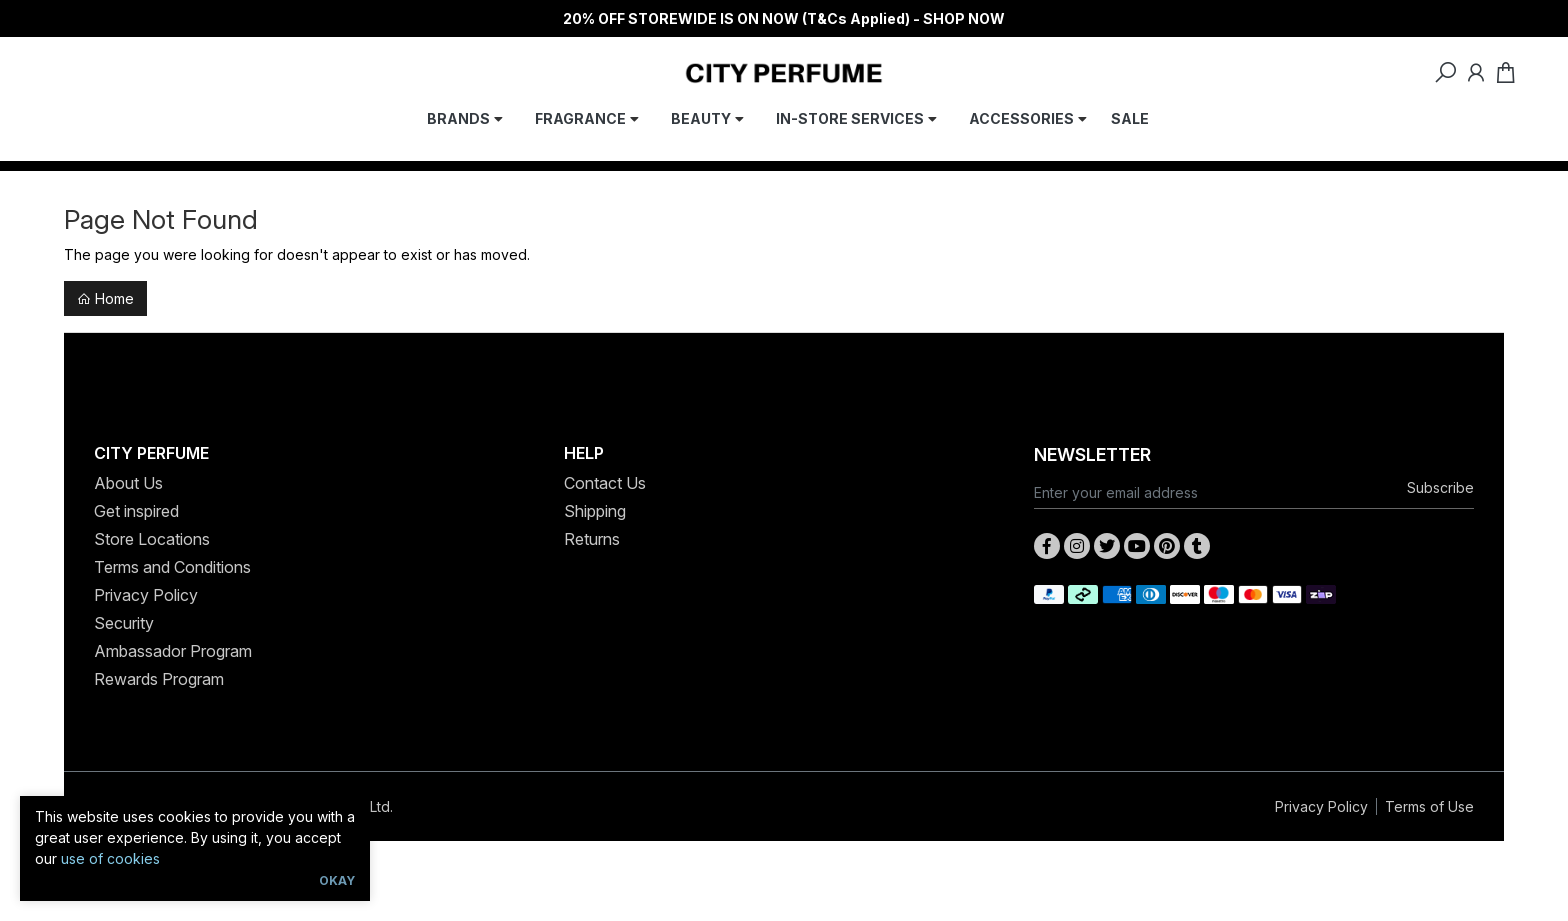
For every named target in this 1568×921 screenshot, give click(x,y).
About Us (128, 483)
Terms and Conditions (172, 567)
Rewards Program (159, 679)
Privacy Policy (146, 595)
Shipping (595, 511)
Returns (592, 539)
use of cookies (110, 858)
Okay (337, 880)
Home (105, 298)
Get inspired (136, 511)
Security (124, 623)
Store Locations (152, 539)
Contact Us (605, 483)
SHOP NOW (964, 18)
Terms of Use (1429, 806)
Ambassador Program (173, 651)
